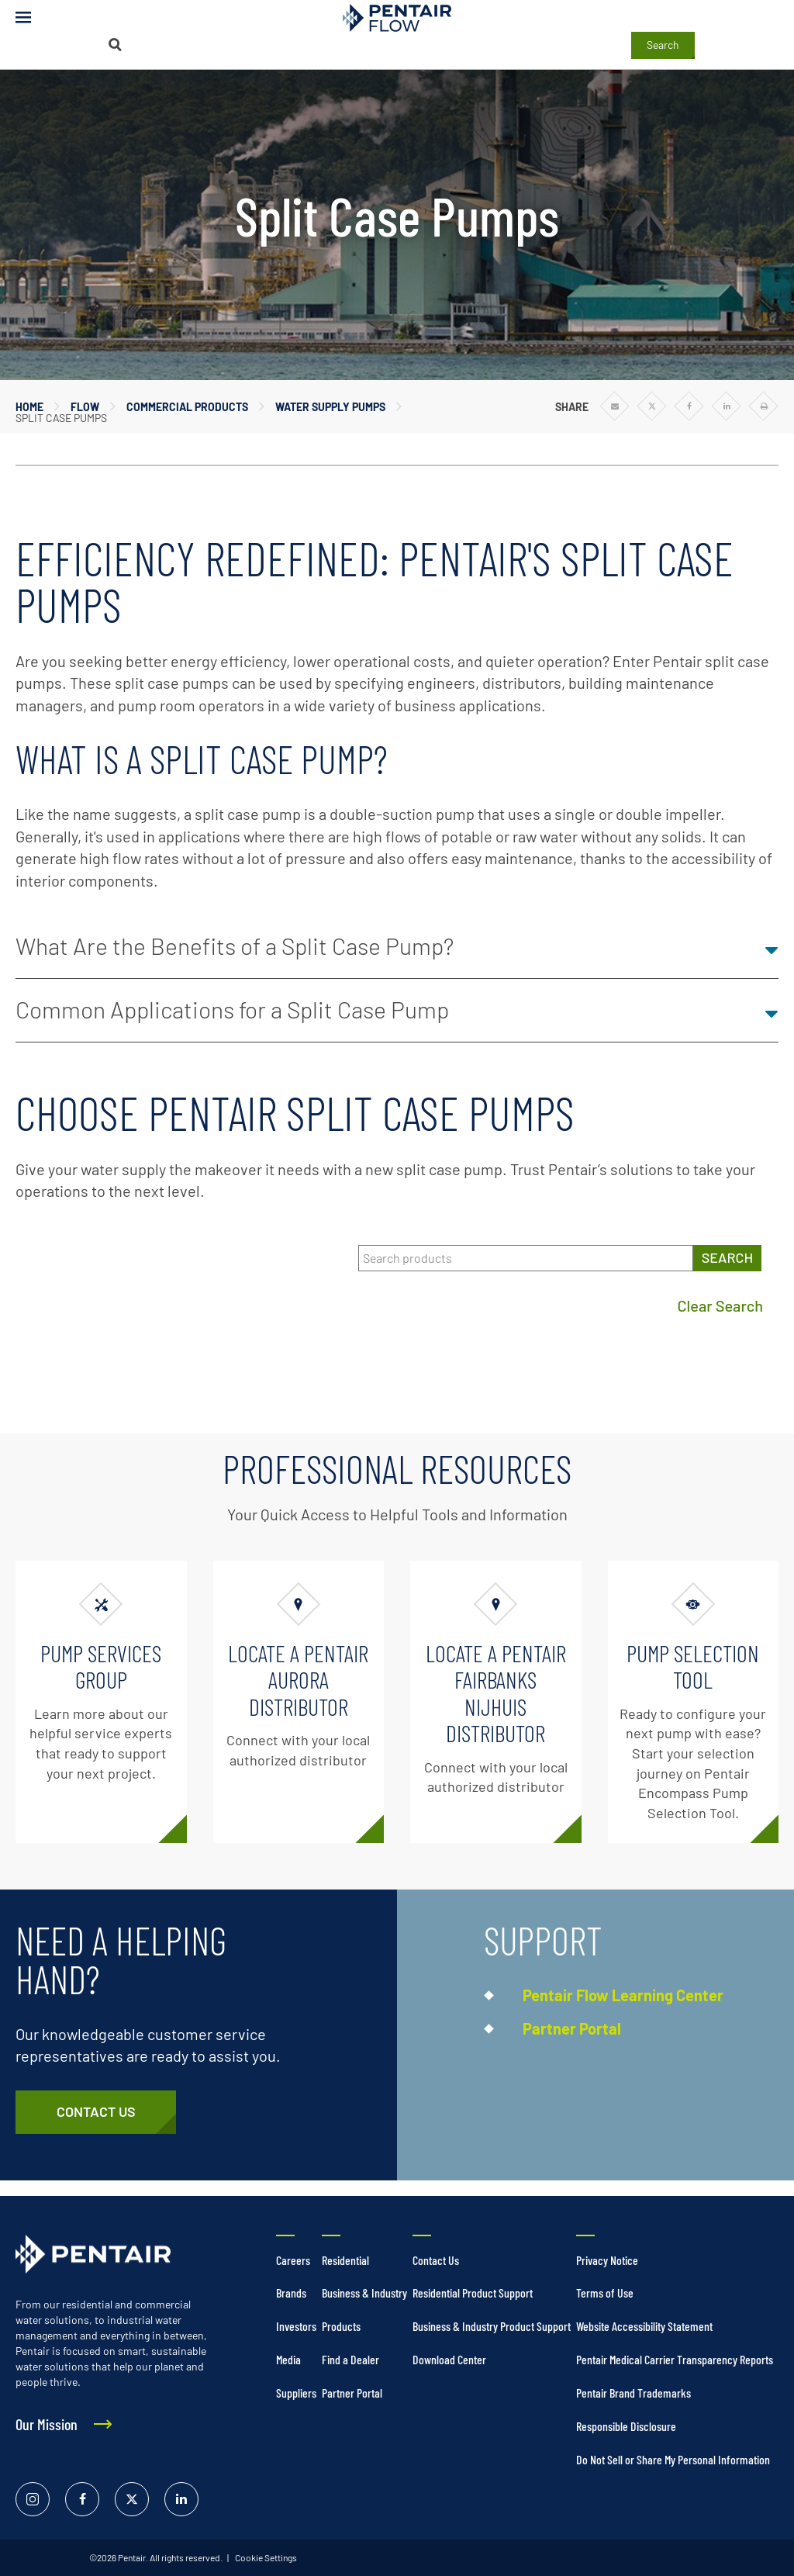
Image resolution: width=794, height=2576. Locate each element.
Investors (296, 2325)
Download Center (449, 2359)
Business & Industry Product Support (492, 2325)
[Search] (115, 44)
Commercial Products (187, 406)
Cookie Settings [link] (265, 2557)
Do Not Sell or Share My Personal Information (673, 2459)
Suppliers (296, 2392)
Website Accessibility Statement (644, 2325)
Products (341, 2325)
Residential (345, 2260)
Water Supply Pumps (330, 406)
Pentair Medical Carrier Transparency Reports (674, 2359)
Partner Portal (572, 2028)
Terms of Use (604, 2292)
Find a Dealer (350, 2359)
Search (663, 44)
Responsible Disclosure (626, 2426)
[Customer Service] (96, 2112)
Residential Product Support (473, 2292)
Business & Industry (364, 2292)
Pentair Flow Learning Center (623, 1995)
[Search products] (525, 1258)
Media (288, 2359)
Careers (293, 2260)
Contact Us (436, 2260)
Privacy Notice (607, 2260)
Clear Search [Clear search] (720, 1305)
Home (29, 406)
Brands (291, 2292)
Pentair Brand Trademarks (633, 2392)
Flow (85, 406)
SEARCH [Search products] (727, 1257)
